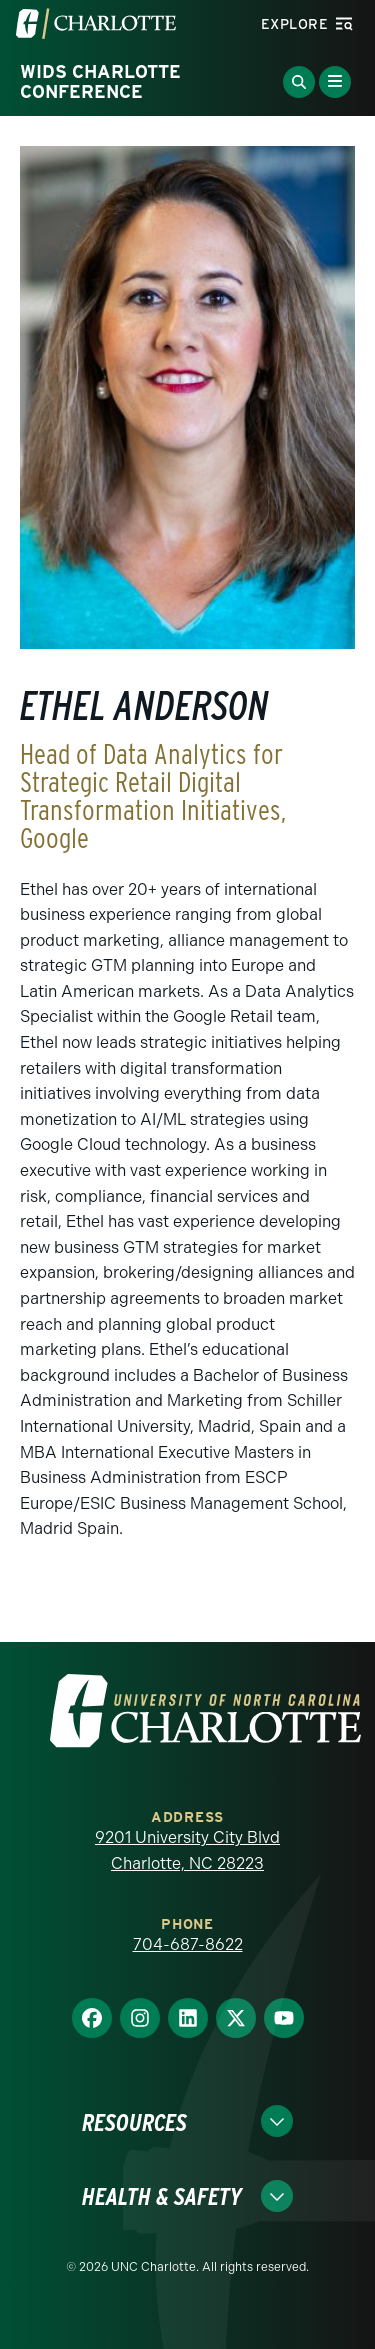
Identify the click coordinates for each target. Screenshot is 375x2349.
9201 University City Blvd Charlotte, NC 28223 (187, 1850)
